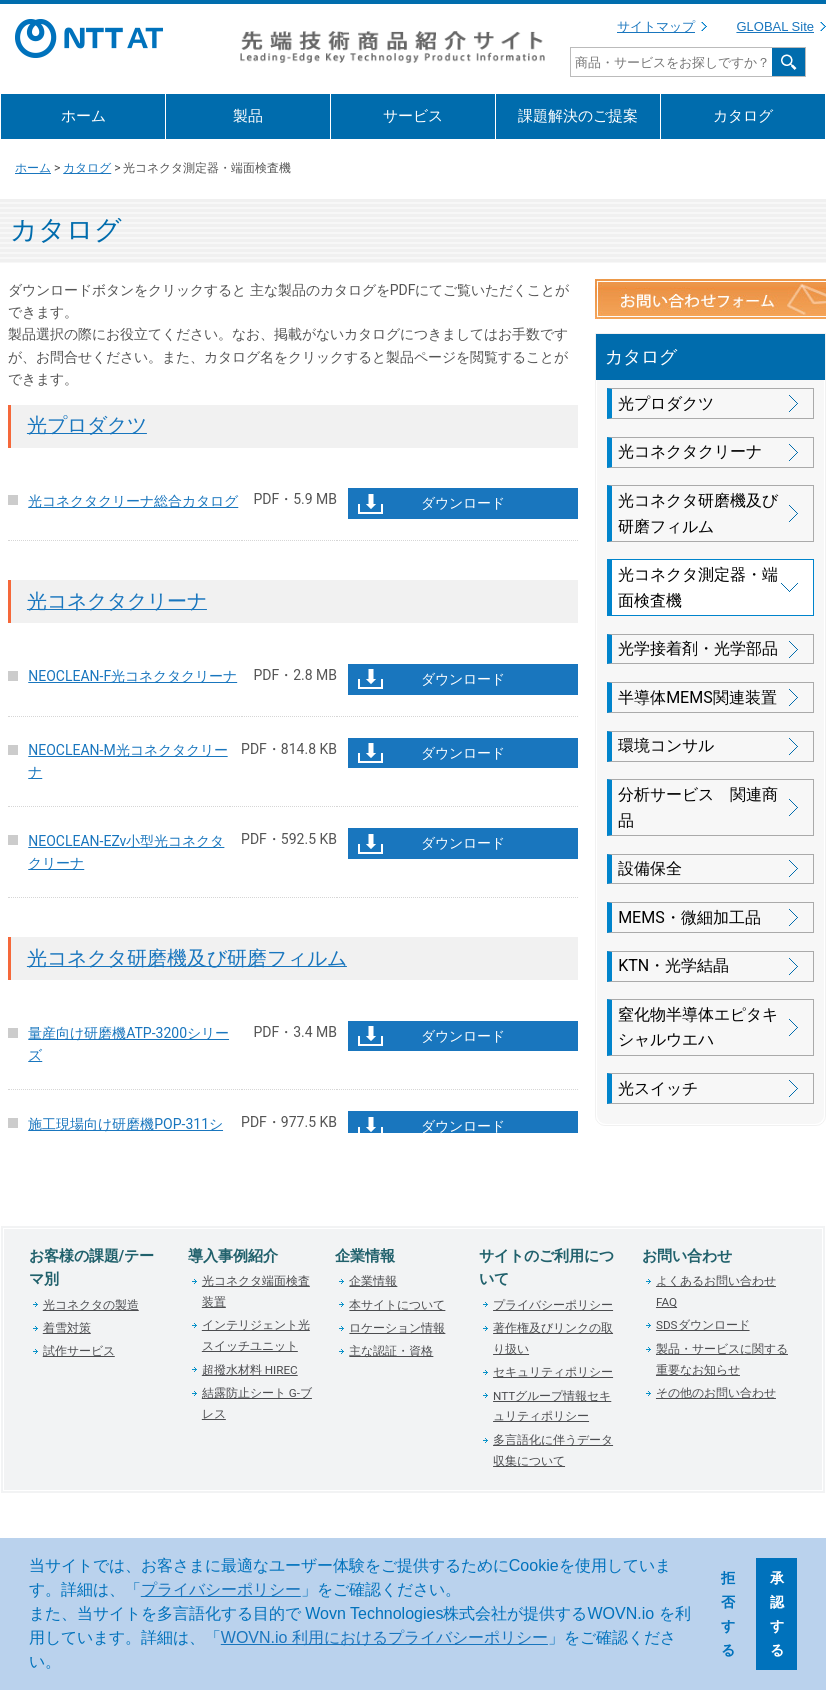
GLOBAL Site (775, 26)
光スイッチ (658, 1088)
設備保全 (650, 868)
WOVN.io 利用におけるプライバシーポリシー (384, 1637)
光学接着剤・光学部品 (698, 648)
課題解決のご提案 (578, 116)
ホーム (83, 116)
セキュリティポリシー (553, 1372)
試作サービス (79, 1351)
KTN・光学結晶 (673, 965)
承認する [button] (777, 1614)
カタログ (743, 116)
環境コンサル (666, 745)
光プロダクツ (87, 425)
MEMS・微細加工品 (689, 917)
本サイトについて (397, 1305)
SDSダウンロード (703, 1325)
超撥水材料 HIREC (250, 1370)
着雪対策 (67, 1328)
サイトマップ (656, 26)
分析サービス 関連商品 (698, 807)
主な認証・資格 (391, 1351)
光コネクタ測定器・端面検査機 (698, 587)
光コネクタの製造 (91, 1305)
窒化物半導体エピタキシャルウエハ (698, 1027)
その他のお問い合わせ (716, 1393)
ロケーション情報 (397, 1328)
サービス (413, 116)
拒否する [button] (728, 1614)
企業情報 (373, 1281)
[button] (68, 1664)
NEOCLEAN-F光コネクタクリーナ (132, 676)
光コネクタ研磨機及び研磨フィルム (187, 958)
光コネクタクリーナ (117, 601)
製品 (248, 116)
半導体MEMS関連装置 (697, 697)
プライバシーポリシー (221, 1589)
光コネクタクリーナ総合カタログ (133, 501)
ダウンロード (463, 503)
